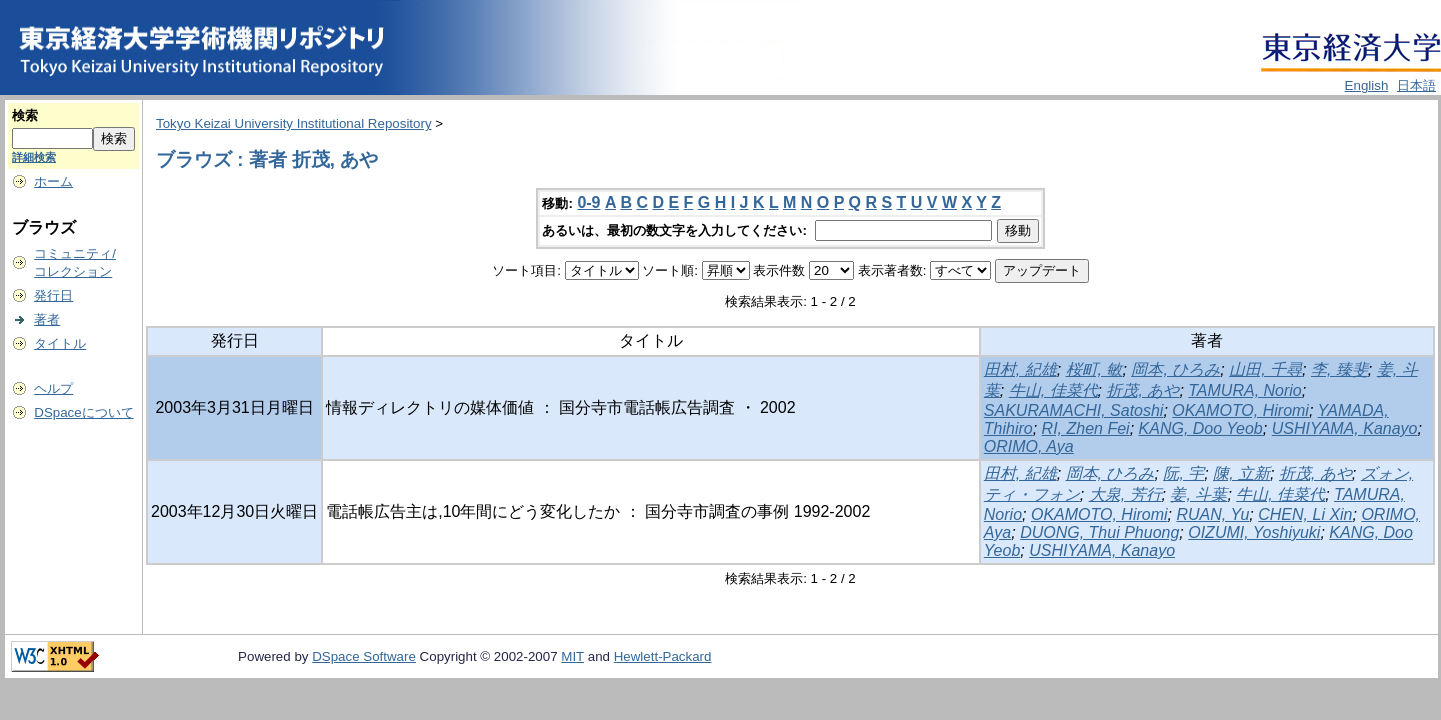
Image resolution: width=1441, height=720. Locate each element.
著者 (47, 319)
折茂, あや (1142, 390)
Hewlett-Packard (663, 656)
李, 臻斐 (1339, 369)
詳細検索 (34, 157)
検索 (25, 115)
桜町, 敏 (1094, 369)
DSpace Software (364, 656)
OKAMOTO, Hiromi (1240, 410)
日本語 (1416, 85)
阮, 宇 (1183, 473)
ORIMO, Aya (1029, 446)
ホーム (53, 181)
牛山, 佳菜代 (1053, 390)
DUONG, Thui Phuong (1099, 532)
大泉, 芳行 (1125, 494)
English (1367, 85)
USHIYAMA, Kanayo (1345, 428)
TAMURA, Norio (1245, 390)
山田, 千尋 (1265, 369)
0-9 (588, 202)
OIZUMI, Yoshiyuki (1254, 532)
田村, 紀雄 (1020, 369)
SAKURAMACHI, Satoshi (1074, 410)
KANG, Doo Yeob (1201, 428)
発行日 (53, 295)
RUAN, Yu (1212, 514)
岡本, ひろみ (1175, 369)
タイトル (60, 343)
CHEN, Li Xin (1305, 514)
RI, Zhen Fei (1086, 428)
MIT (572, 656)
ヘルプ (53, 388)
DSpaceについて (83, 412)
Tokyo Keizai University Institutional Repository (294, 123)
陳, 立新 (1241, 473)
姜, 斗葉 (1198, 494)
